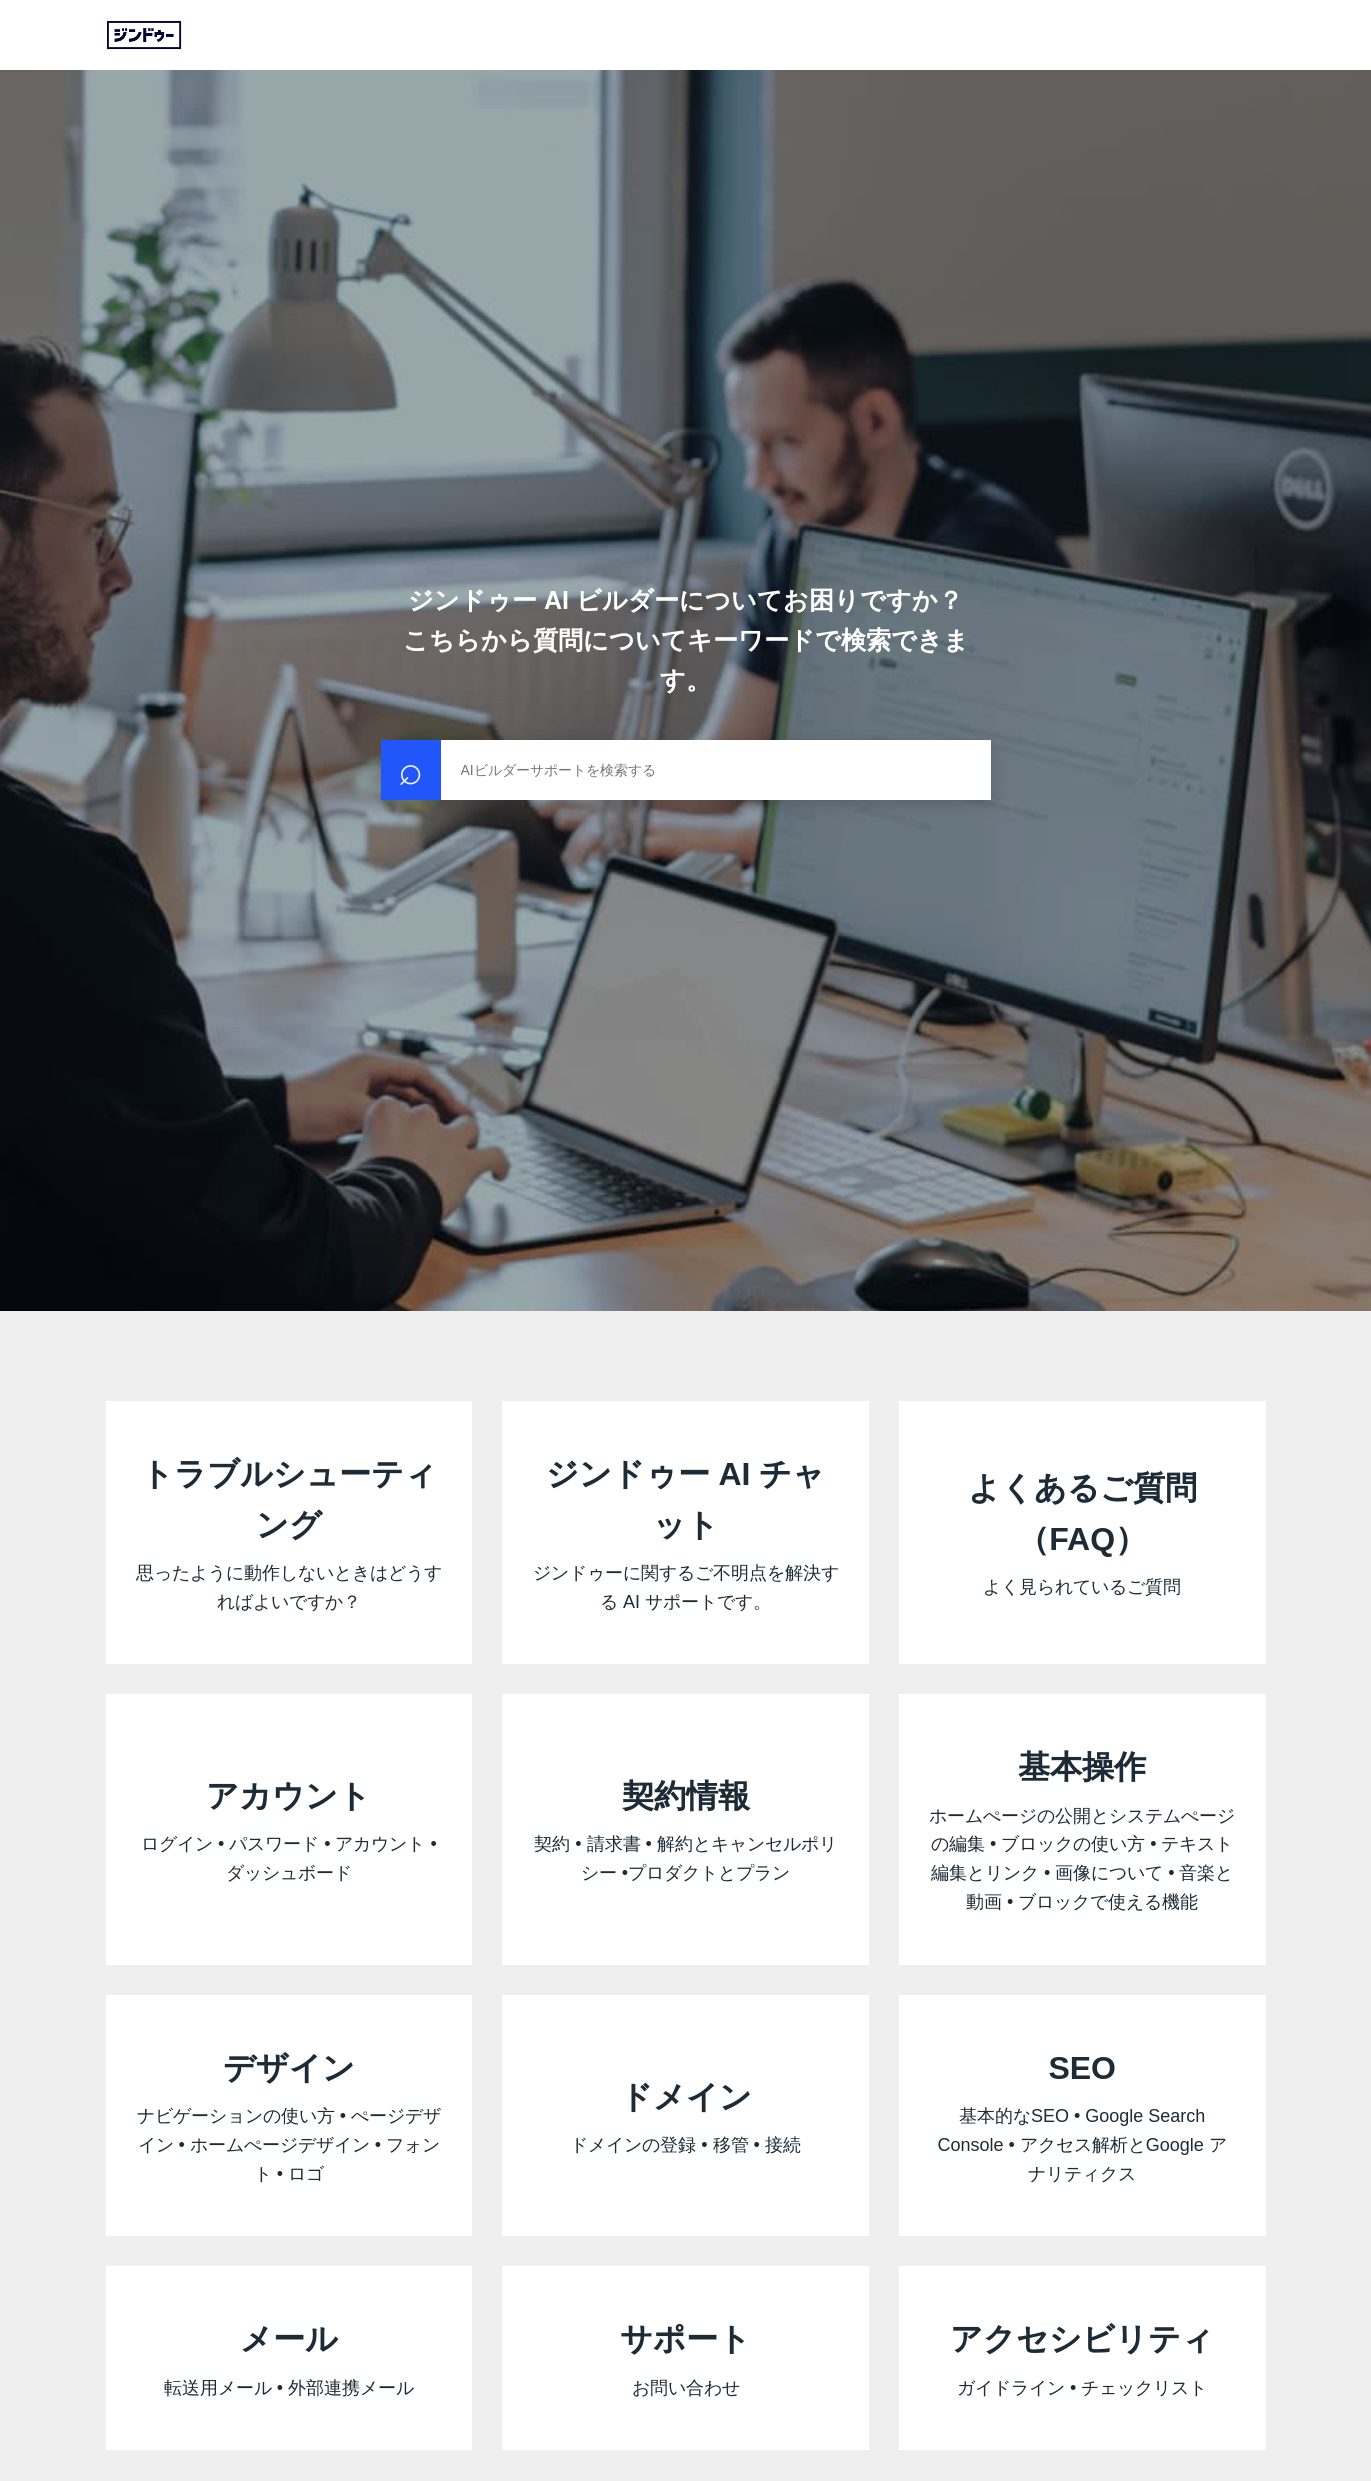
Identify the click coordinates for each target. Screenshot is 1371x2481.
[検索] (686, 770)
